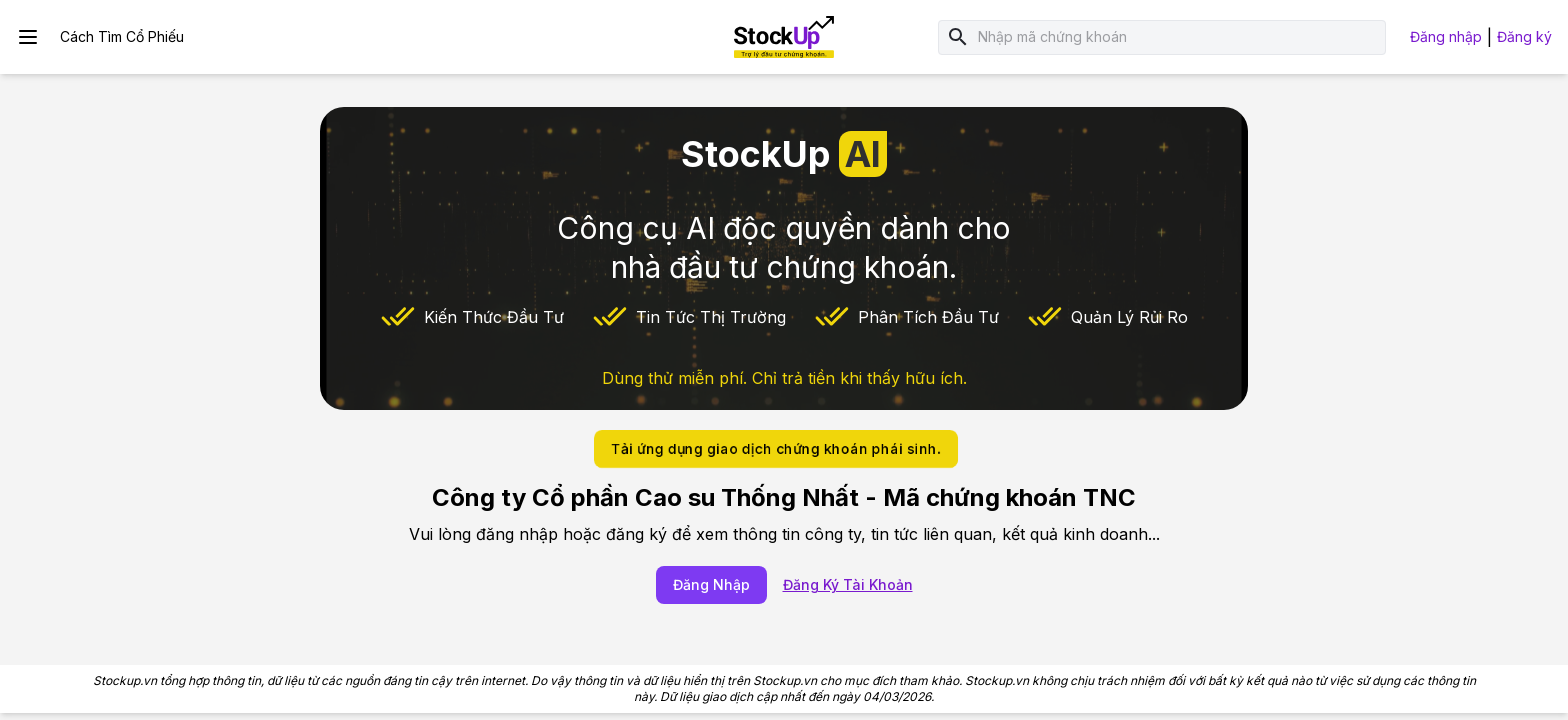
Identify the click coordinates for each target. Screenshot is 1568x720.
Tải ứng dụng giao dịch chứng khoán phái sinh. (776, 448)
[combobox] (1178, 37)
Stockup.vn (125, 680)
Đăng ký (1524, 36)
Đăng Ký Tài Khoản (848, 584)
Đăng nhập (1446, 36)
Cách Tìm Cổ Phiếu (122, 36)
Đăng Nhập (711, 584)
